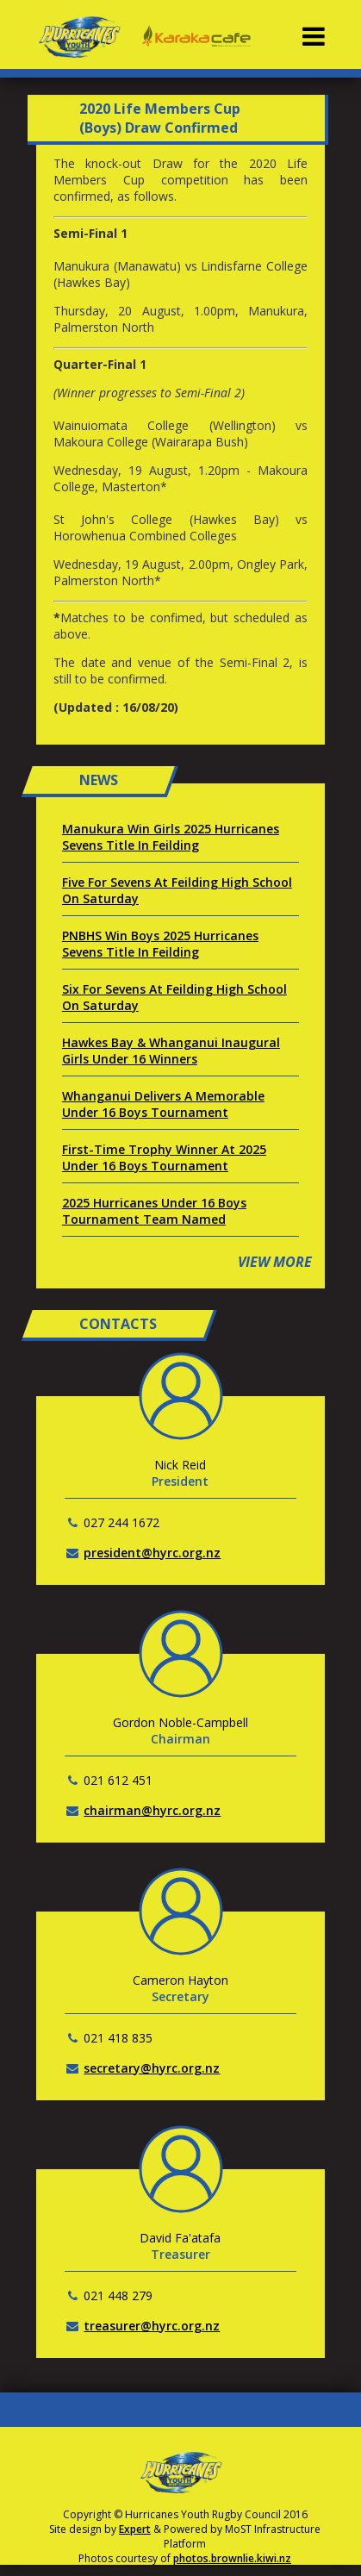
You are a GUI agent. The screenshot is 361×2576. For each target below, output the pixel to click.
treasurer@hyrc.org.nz (152, 2325)
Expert (135, 2529)
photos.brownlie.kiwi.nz (232, 2558)
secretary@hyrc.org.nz (152, 2068)
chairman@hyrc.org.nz (152, 1810)
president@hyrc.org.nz (152, 1552)
